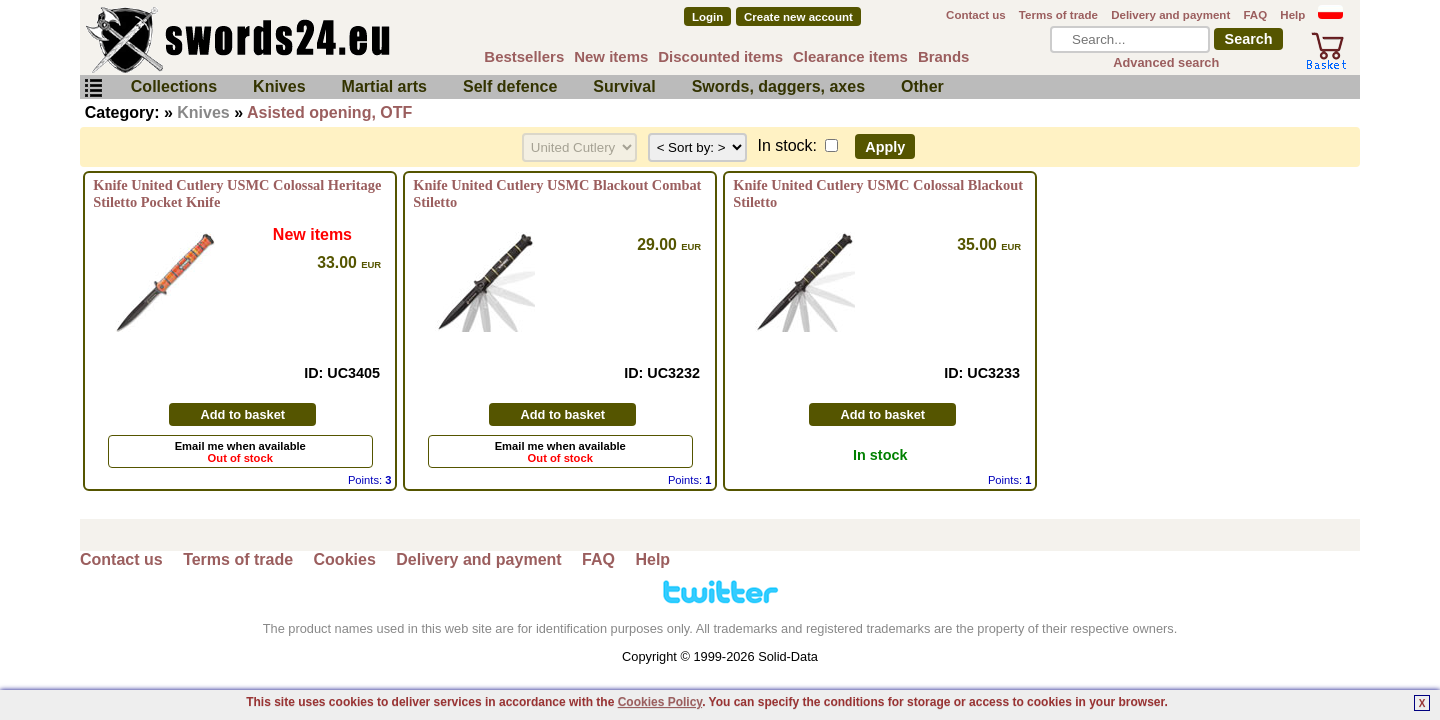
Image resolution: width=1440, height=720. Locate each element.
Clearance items (850, 56)
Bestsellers (524, 56)
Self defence (510, 86)
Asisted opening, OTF (329, 112)
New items (611, 56)
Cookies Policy (660, 702)
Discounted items (720, 56)
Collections (174, 86)
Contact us (976, 15)
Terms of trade (1058, 15)
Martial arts (384, 86)
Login (707, 17)
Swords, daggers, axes (778, 86)
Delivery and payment (1170, 15)
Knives (279, 86)
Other (922, 86)
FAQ (1255, 15)
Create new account (798, 17)
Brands (944, 56)
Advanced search (1166, 62)
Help (1292, 15)
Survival (624, 86)
